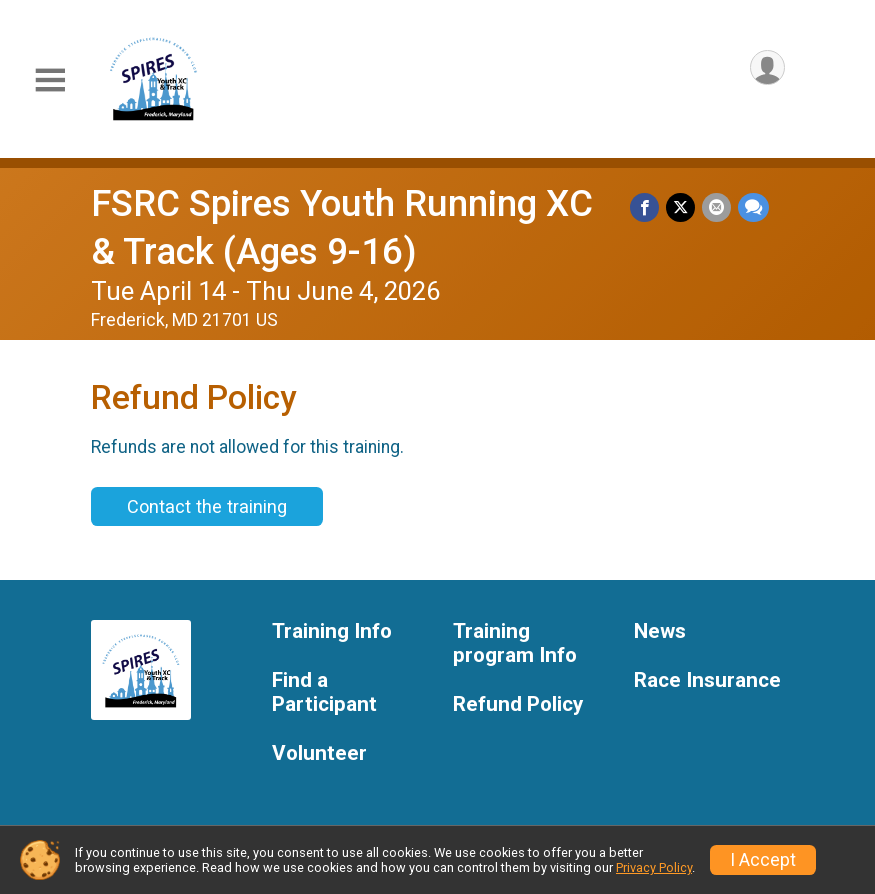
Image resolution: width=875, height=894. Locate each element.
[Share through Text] (753, 207)
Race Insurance (707, 680)
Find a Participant (324, 692)
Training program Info (515, 643)
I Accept (763, 860)
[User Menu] (766, 68)
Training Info (332, 631)
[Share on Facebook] (647, 207)
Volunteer (319, 753)
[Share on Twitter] (682, 207)
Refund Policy (518, 704)
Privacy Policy (654, 867)
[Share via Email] (717, 207)
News (660, 631)
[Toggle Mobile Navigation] (50, 80)
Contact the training (207, 506)
